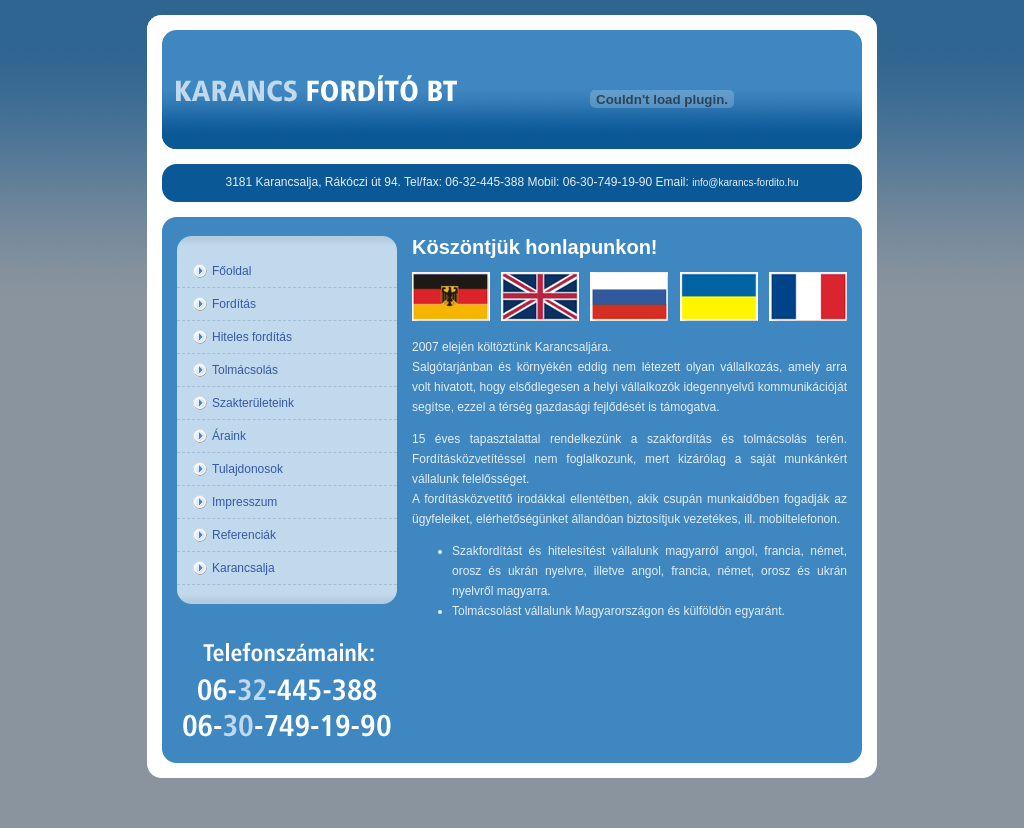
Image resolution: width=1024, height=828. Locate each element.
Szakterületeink (253, 403)
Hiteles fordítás (252, 337)
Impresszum (244, 502)
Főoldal (231, 271)
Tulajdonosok (247, 469)
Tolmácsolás (245, 370)
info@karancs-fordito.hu (745, 182)
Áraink (229, 436)
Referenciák (244, 535)
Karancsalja (243, 568)
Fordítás (234, 304)
